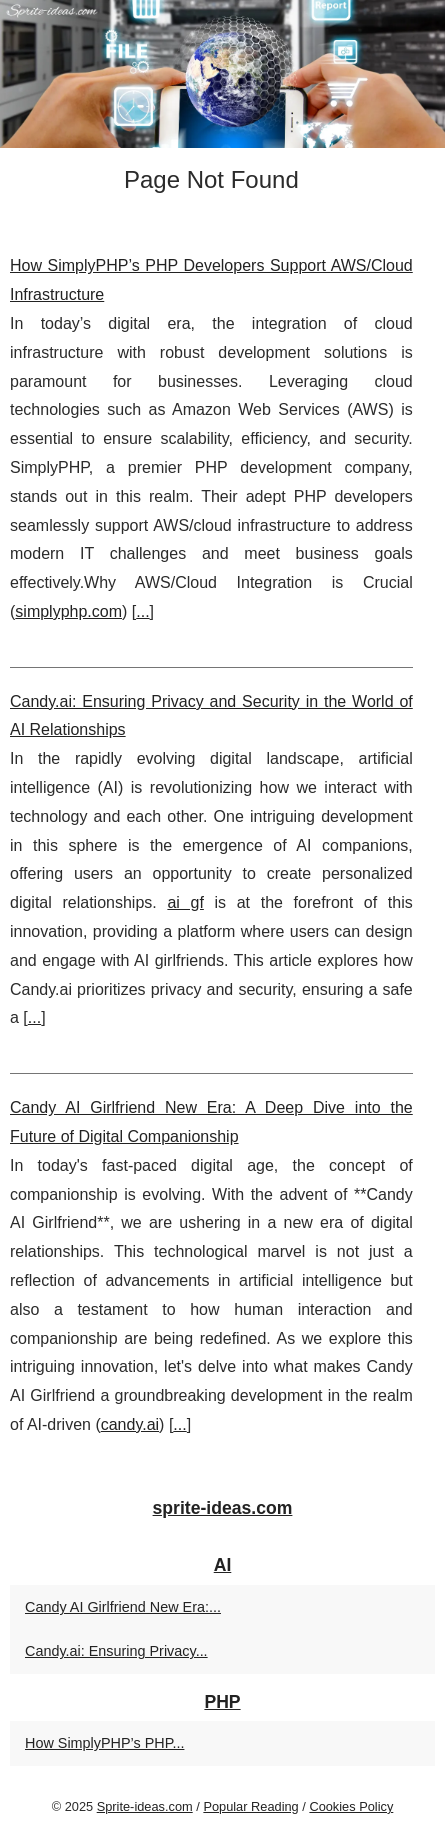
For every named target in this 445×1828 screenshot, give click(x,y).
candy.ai (130, 1424)
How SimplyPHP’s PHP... (104, 1743)
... (142, 611)
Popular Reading (250, 1806)
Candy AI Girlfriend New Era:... (123, 1607)
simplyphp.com (68, 611)
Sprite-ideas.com (145, 1806)
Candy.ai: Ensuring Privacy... (116, 1651)
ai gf (185, 902)
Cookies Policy (351, 1806)
